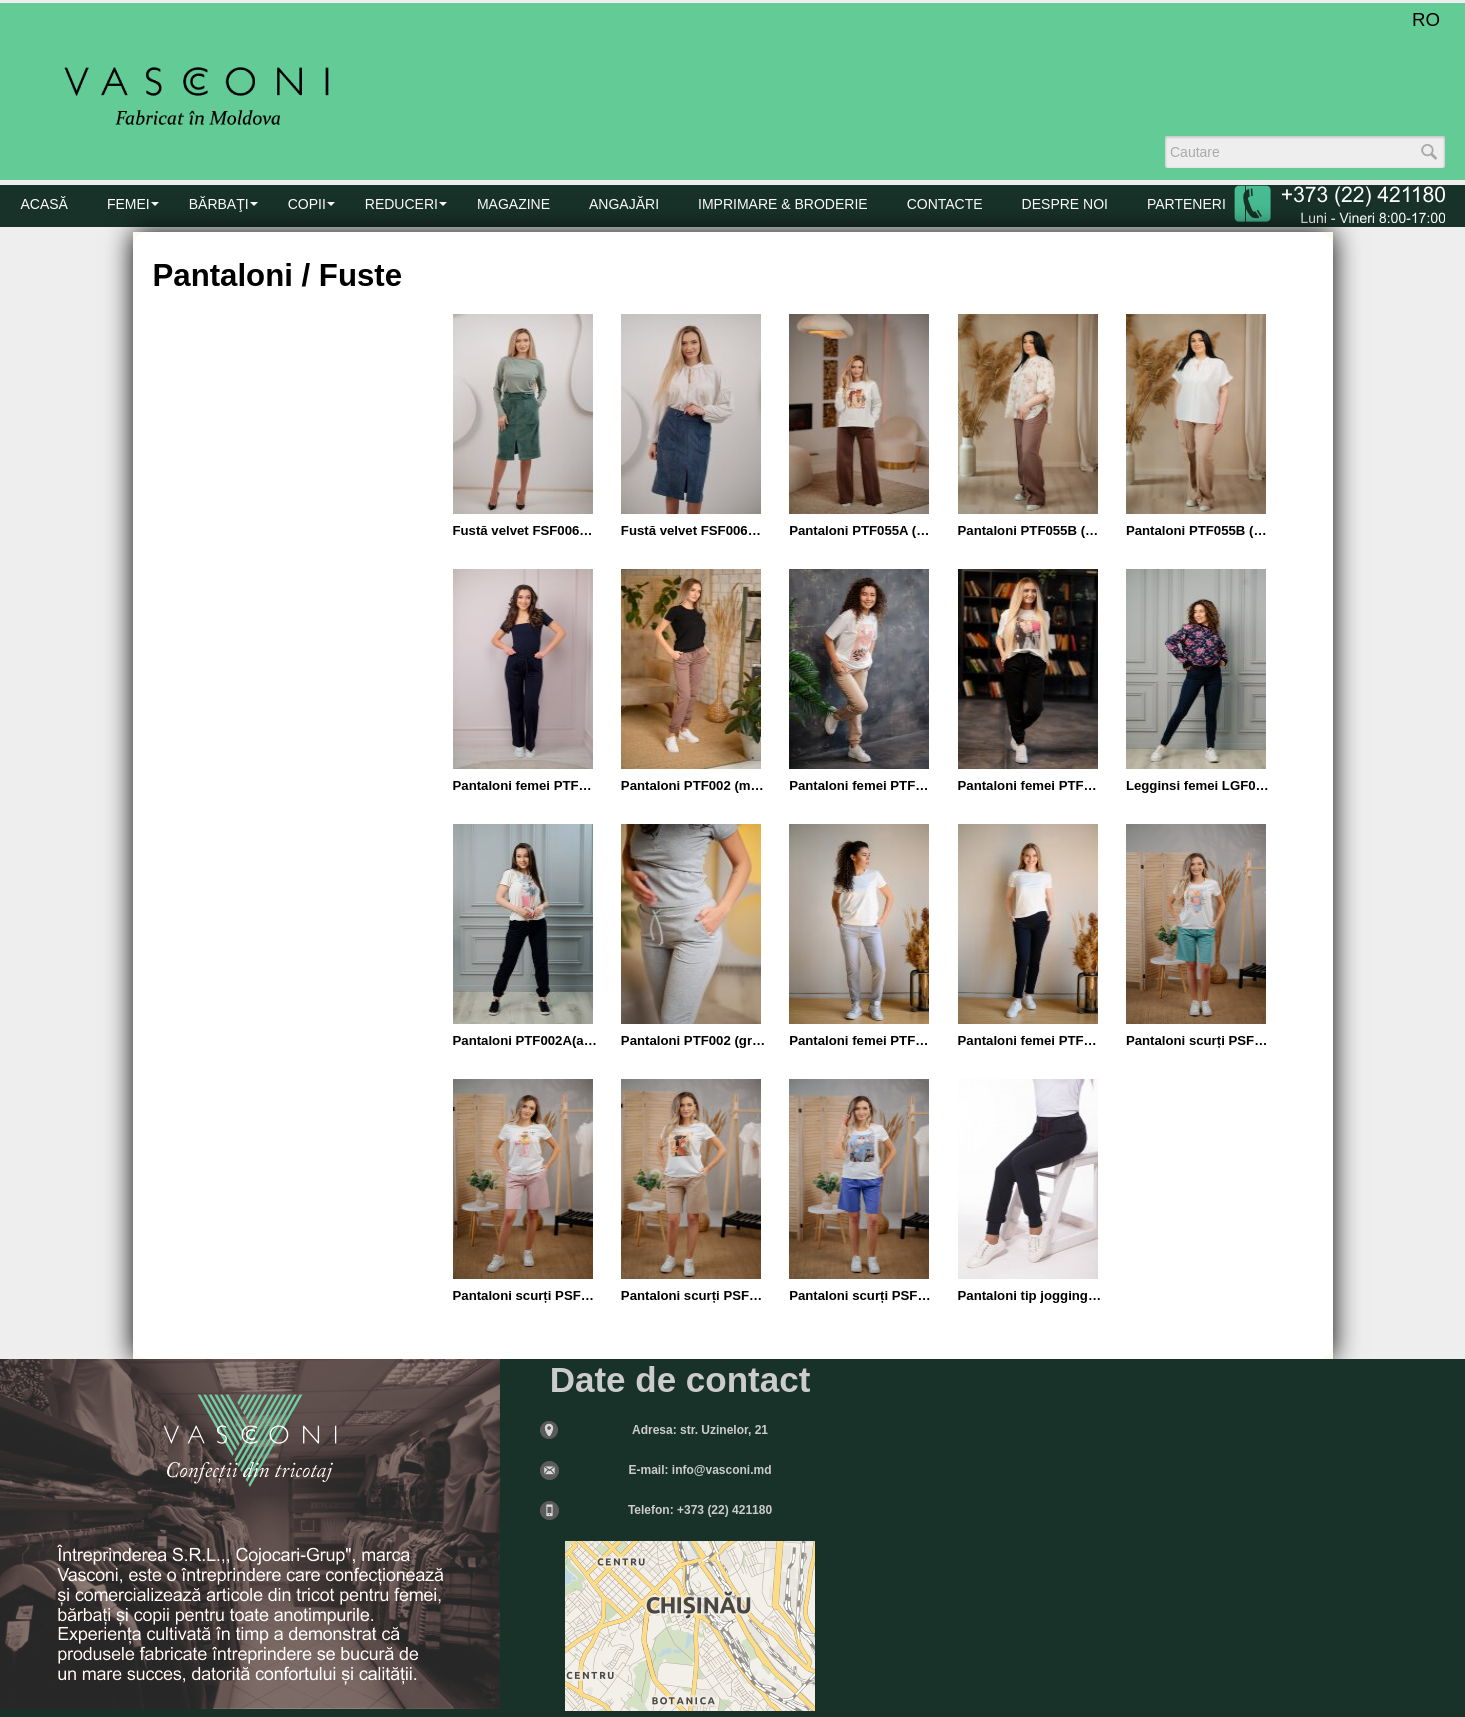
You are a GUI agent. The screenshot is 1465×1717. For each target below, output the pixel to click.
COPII (307, 204)
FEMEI (128, 204)
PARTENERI (1186, 204)
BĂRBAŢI (219, 204)
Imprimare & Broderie (783, 204)
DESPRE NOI (1065, 204)
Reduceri (401, 204)
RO (1426, 19)
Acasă (44, 204)
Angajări (624, 204)
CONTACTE (945, 204)
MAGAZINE (513, 204)
